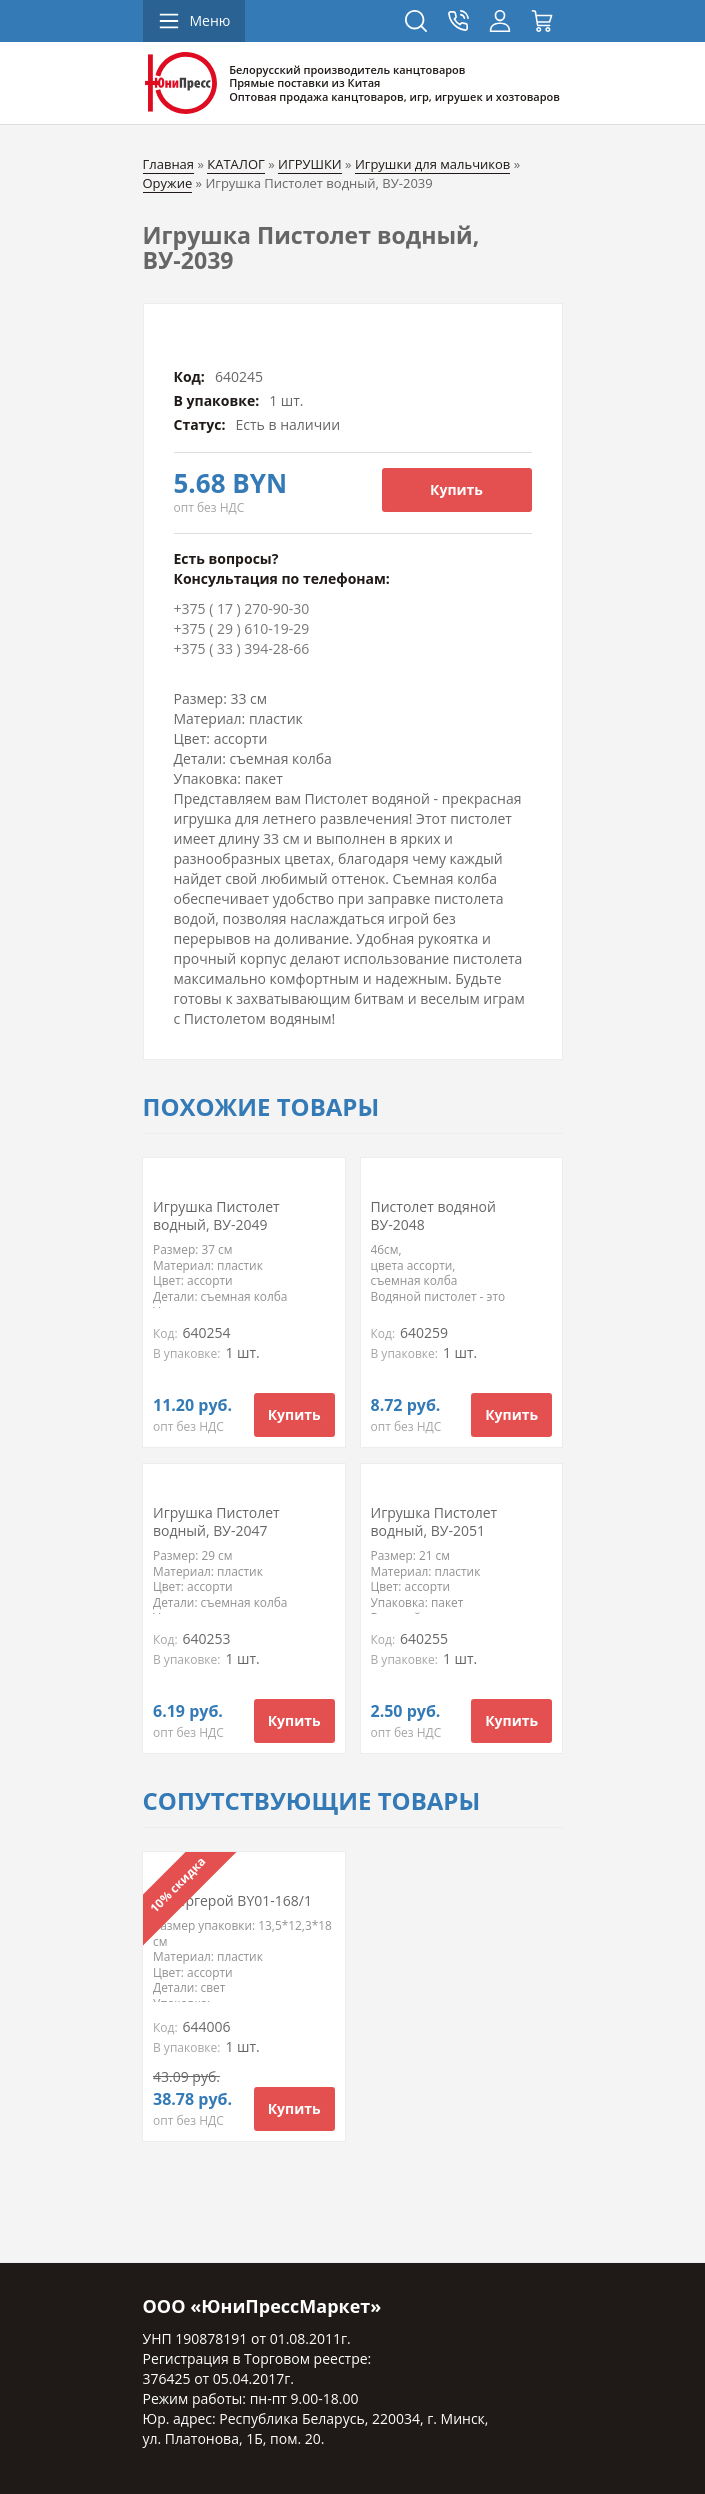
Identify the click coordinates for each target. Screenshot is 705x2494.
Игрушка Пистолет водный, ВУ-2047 (216, 1521)
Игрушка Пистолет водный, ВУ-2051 (434, 1521)
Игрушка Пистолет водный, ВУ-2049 (216, 1215)
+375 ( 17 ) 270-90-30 (242, 608)
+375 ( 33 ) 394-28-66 (242, 648)
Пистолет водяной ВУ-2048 (433, 1215)
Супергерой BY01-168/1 (232, 1900)
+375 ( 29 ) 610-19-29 (242, 628)
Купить (456, 489)
